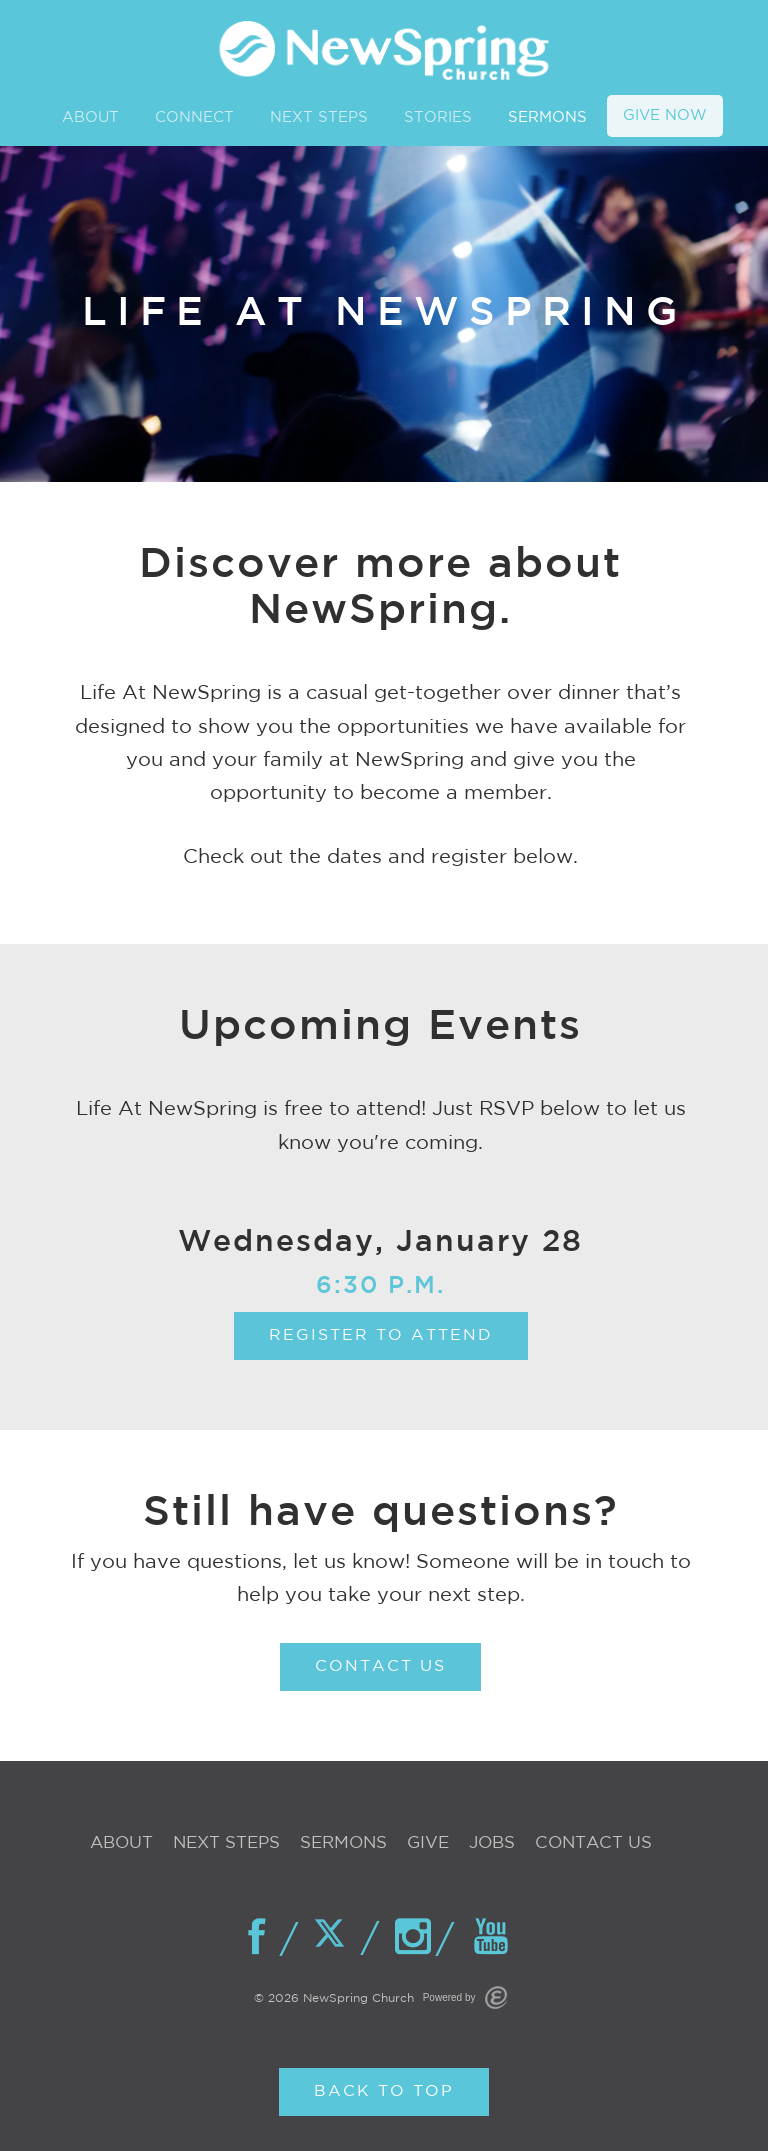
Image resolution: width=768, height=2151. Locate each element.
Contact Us (593, 1843)
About (121, 1843)
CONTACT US (380, 1666)
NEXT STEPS (319, 117)
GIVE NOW (665, 115)
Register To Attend (381, 1335)
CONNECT (194, 117)
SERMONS (547, 117)
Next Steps (226, 1843)
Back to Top (384, 2091)
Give (428, 1843)
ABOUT (90, 117)
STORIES (438, 117)
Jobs (492, 1843)
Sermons (343, 1843)
